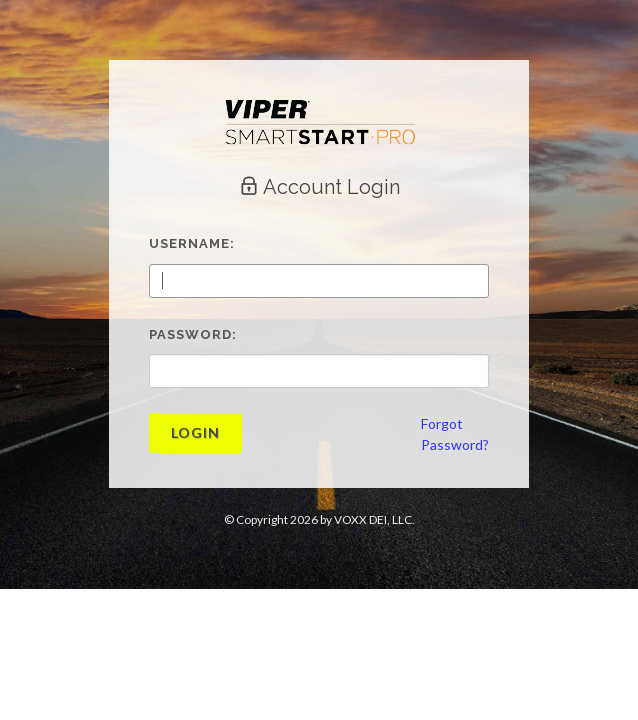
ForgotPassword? (455, 434)
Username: (192, 243)
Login (195, 432)
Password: (193, 334)
